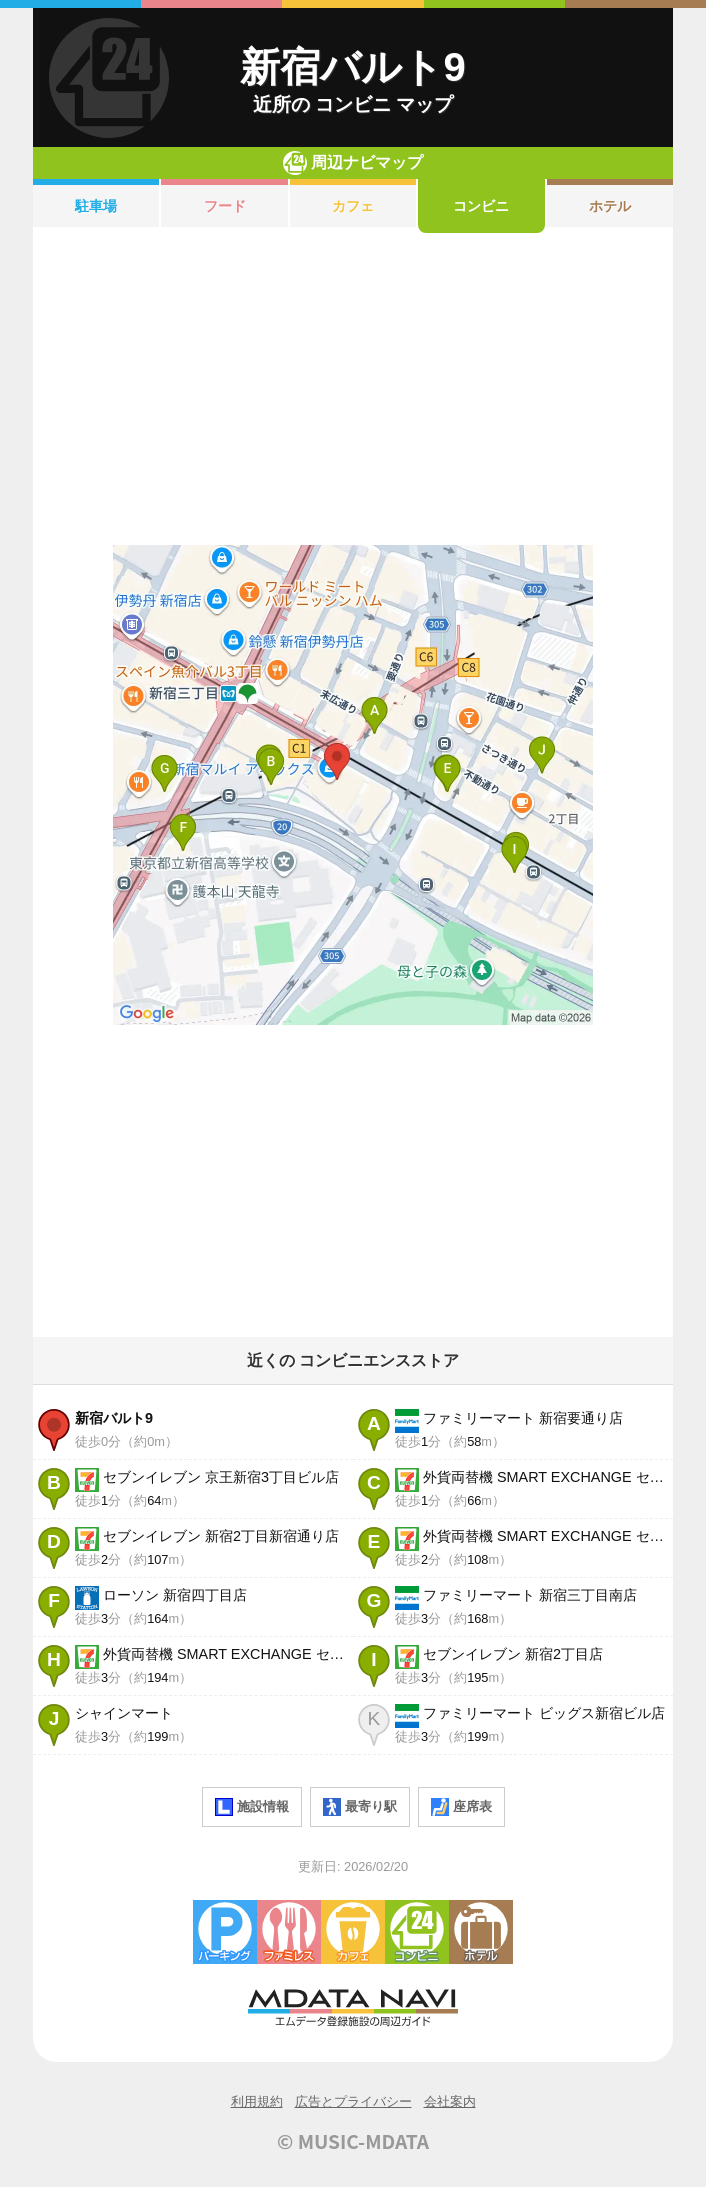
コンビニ (481, 206)
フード (225, 206)
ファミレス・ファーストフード (289, 1932)
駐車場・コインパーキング (225, 1932)
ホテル (610, 206)
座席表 (461, 1807)
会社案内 (450, 2101)
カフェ (353, 206)
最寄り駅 (360, 1807)
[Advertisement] (353, 389)
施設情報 (252, 1807)
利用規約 (257, 2101)
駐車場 (96, 206)
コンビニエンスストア (417, 1932)
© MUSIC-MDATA (353, 2141)
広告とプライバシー (353, 2101)
